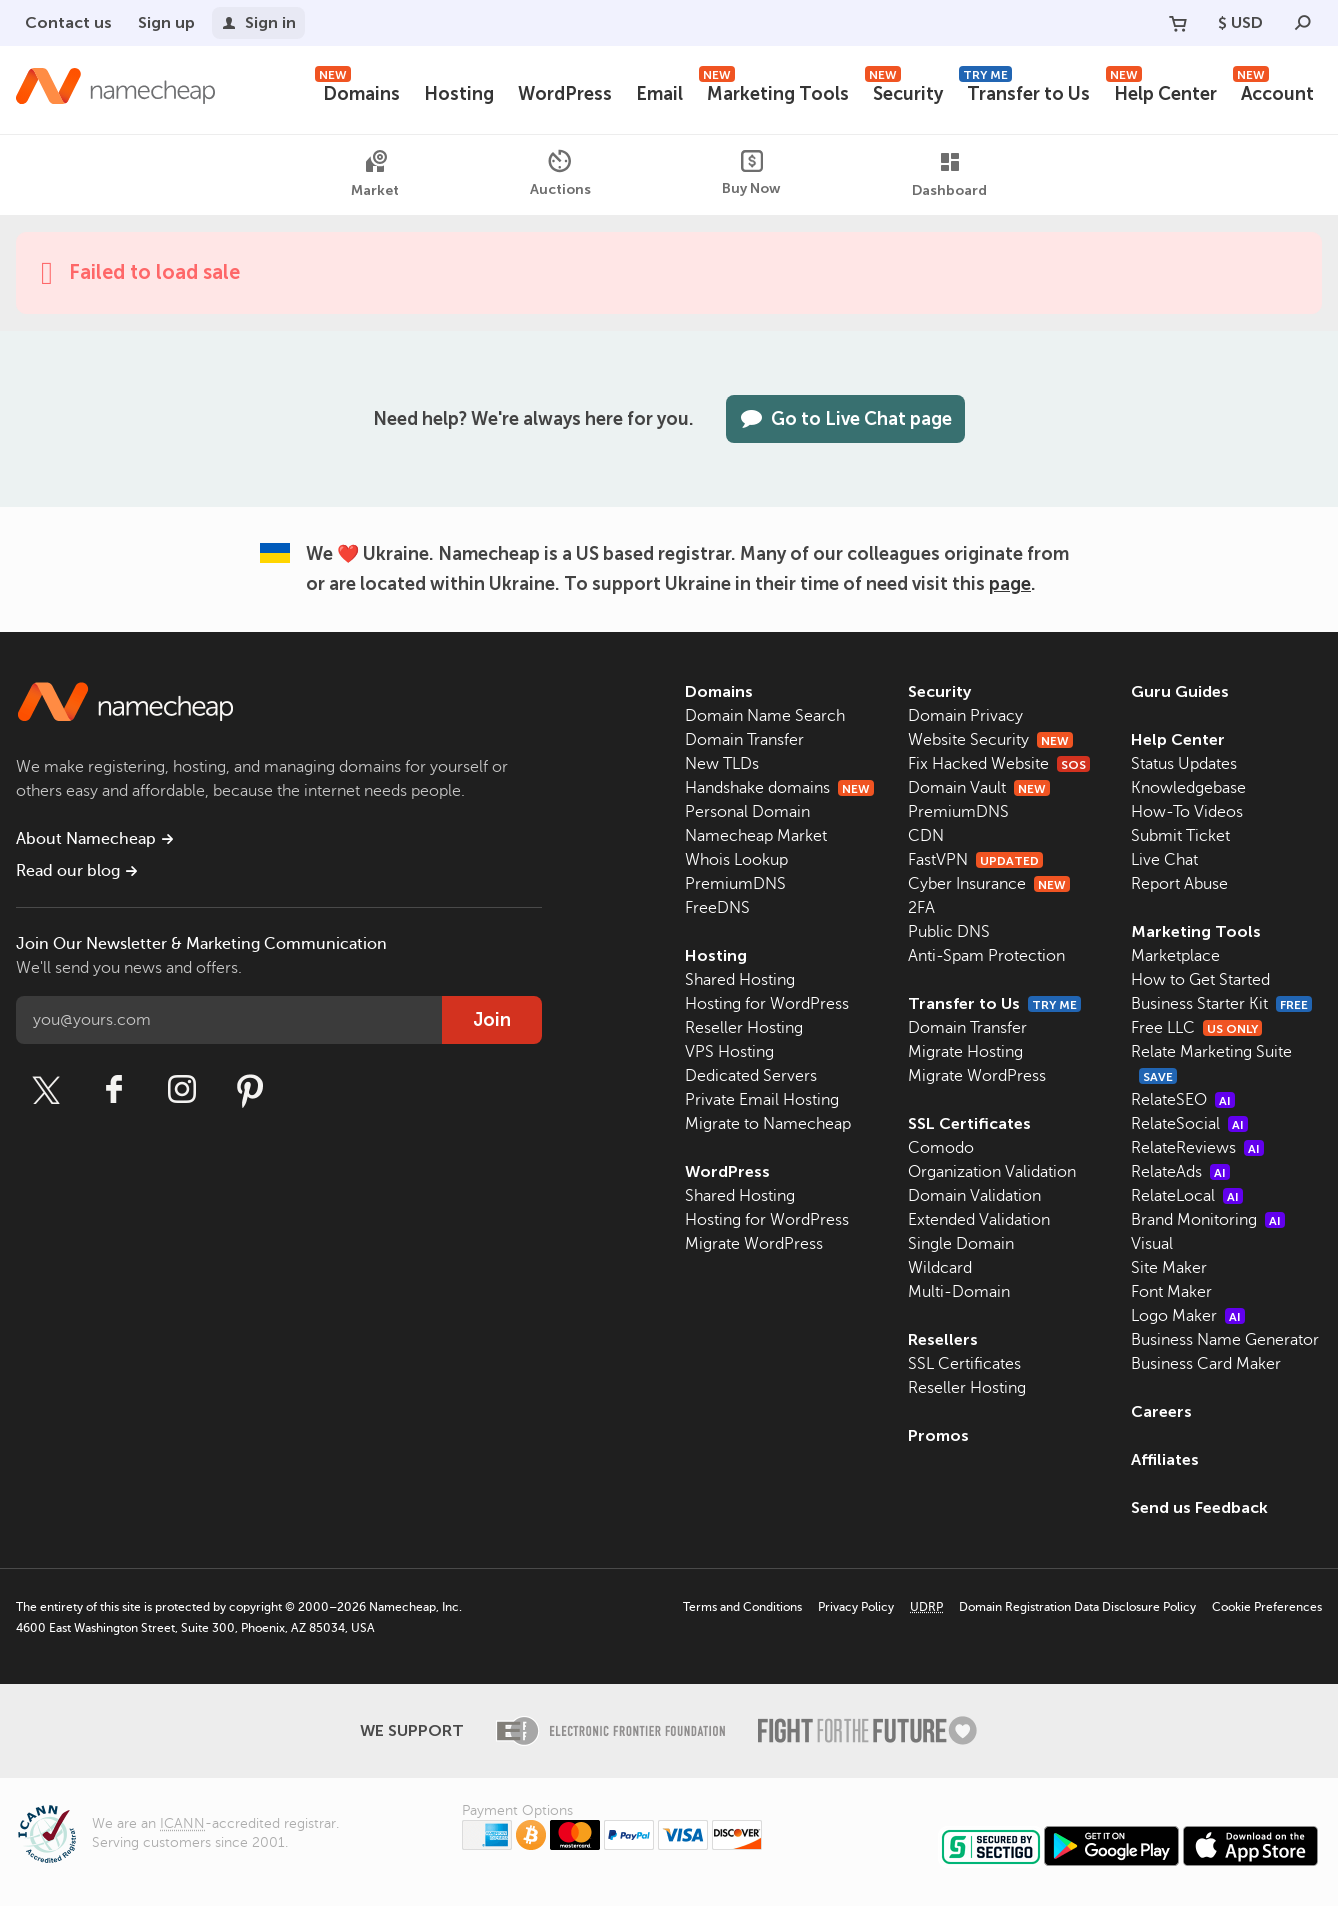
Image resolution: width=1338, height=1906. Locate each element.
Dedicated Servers (751, 1076)
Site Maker (1169, 1268)
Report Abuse (1179, 884)
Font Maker (1171, 1292)
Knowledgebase (1188, 788)
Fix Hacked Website (999, 764)
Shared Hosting (740, 980)
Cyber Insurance (989, 884)
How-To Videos (1187, 812)
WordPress (565, 94)
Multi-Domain (959, 1292)
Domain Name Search (765, 716)
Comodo (941, 1148)
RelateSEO (1183, 1100)
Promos (938, 1435)
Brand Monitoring (1208, 1220)
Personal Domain (747, 812)
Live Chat (1164, 860)
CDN (926, 836)
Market (375, 174)
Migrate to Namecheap (768, 1124)
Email (659, 94)
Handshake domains (779, 788)
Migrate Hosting (965, 1052)
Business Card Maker (1206, 1364)
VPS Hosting (729, 1052)
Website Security (990, 740)
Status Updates (1184, 764)
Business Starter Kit (1221, 1004)
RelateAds (1180, 1172)
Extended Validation (979, 1220)
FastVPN (975, 860)
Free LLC (1196, 1028)
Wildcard (940, 1268)
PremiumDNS (735, 884)
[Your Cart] (1178, 23)
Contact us (68, 22)
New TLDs (722, 764)
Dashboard (949, 174)
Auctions (560, 173)
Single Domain (961, 1244)
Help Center (1161, 91)
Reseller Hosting (744, 1028)
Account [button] (1273, 91)
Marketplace (1175, 956)
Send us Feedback (1199, 1507)
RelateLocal (1187, 1196)
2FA (921, 908)
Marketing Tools (774, 91)
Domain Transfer (744, 740)
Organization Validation (992, 1172)
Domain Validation (974, 1196)
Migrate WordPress (754, 1244)
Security (904, 91)
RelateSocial (1189, 1124)
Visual (1152, 1244)
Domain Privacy (965, 716)
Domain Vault (979, 788)
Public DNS (949, 932)
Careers (1161, 1411)
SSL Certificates (969, 1123)
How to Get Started (1200, 980)
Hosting (459, 94)
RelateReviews (1197, 1148)
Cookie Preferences (1267, 1607)
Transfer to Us (1024, 91)
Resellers (943, 1339)
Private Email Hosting (762, 1100)
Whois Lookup (736, 860)
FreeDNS (717, 908)
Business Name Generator (1225, 1340)
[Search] (1303, 23)
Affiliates (1165, 1459)
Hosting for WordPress (767, 1004)
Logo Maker (1188, 1316)
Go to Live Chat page (845, 419)
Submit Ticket (1180, 836)
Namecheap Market (756, 836)
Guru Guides (1180, 691)
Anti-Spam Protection (986, 956)
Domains (357, 91)
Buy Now (751, 173)
